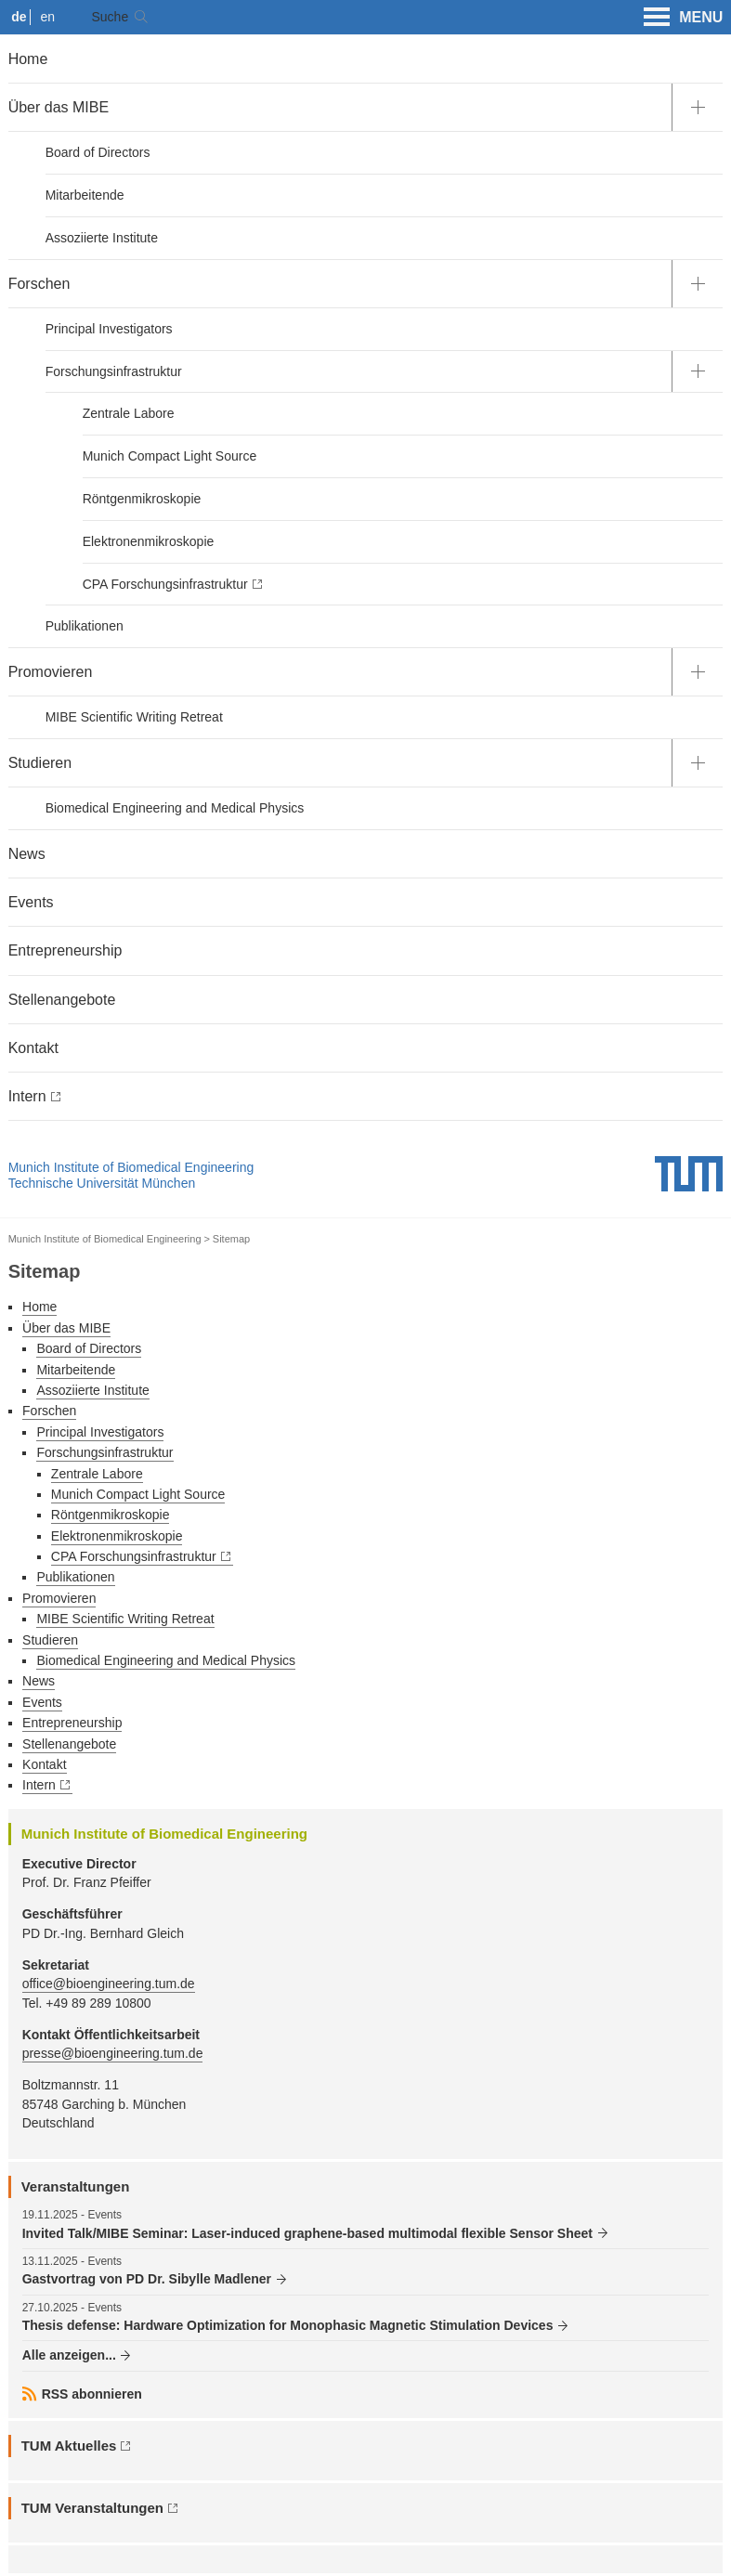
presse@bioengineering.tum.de (112, 2053)
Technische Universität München (102, 1183)
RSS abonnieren (92, 2394)
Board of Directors (98, 152)
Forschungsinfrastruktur (114, 371)
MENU (683, 17)
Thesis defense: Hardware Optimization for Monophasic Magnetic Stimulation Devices (288, 2325)
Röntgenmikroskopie (142, 498)
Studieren (40, 763)
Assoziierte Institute (102, 237)
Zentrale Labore (129, 413)
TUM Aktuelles (69, 2445)
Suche (109, 16)
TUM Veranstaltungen (92, 2508)
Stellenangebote (62, 1000)
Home (28, 59)
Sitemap (231, 1238)
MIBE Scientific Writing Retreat (134, 716)
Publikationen (85, 625)
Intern (27, 1096)
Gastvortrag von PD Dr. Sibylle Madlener (146, 2278)
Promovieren (50, 672)
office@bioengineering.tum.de (108, 1983)
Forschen (39, 284)
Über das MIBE (58, 107)
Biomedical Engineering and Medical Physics (175, 807)
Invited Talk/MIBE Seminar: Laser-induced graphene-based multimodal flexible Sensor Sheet (307, 2233)
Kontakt (33, 1048)
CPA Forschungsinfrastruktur (165, 584)
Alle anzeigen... (69, 2355)
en (48, 16)
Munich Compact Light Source (170, 456)
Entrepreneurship (65, 950)
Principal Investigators (109, 328)
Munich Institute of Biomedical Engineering (131, 1167)
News (27, 854)
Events (31, 902)
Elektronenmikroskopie (149, 541)
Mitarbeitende (85, 195)
